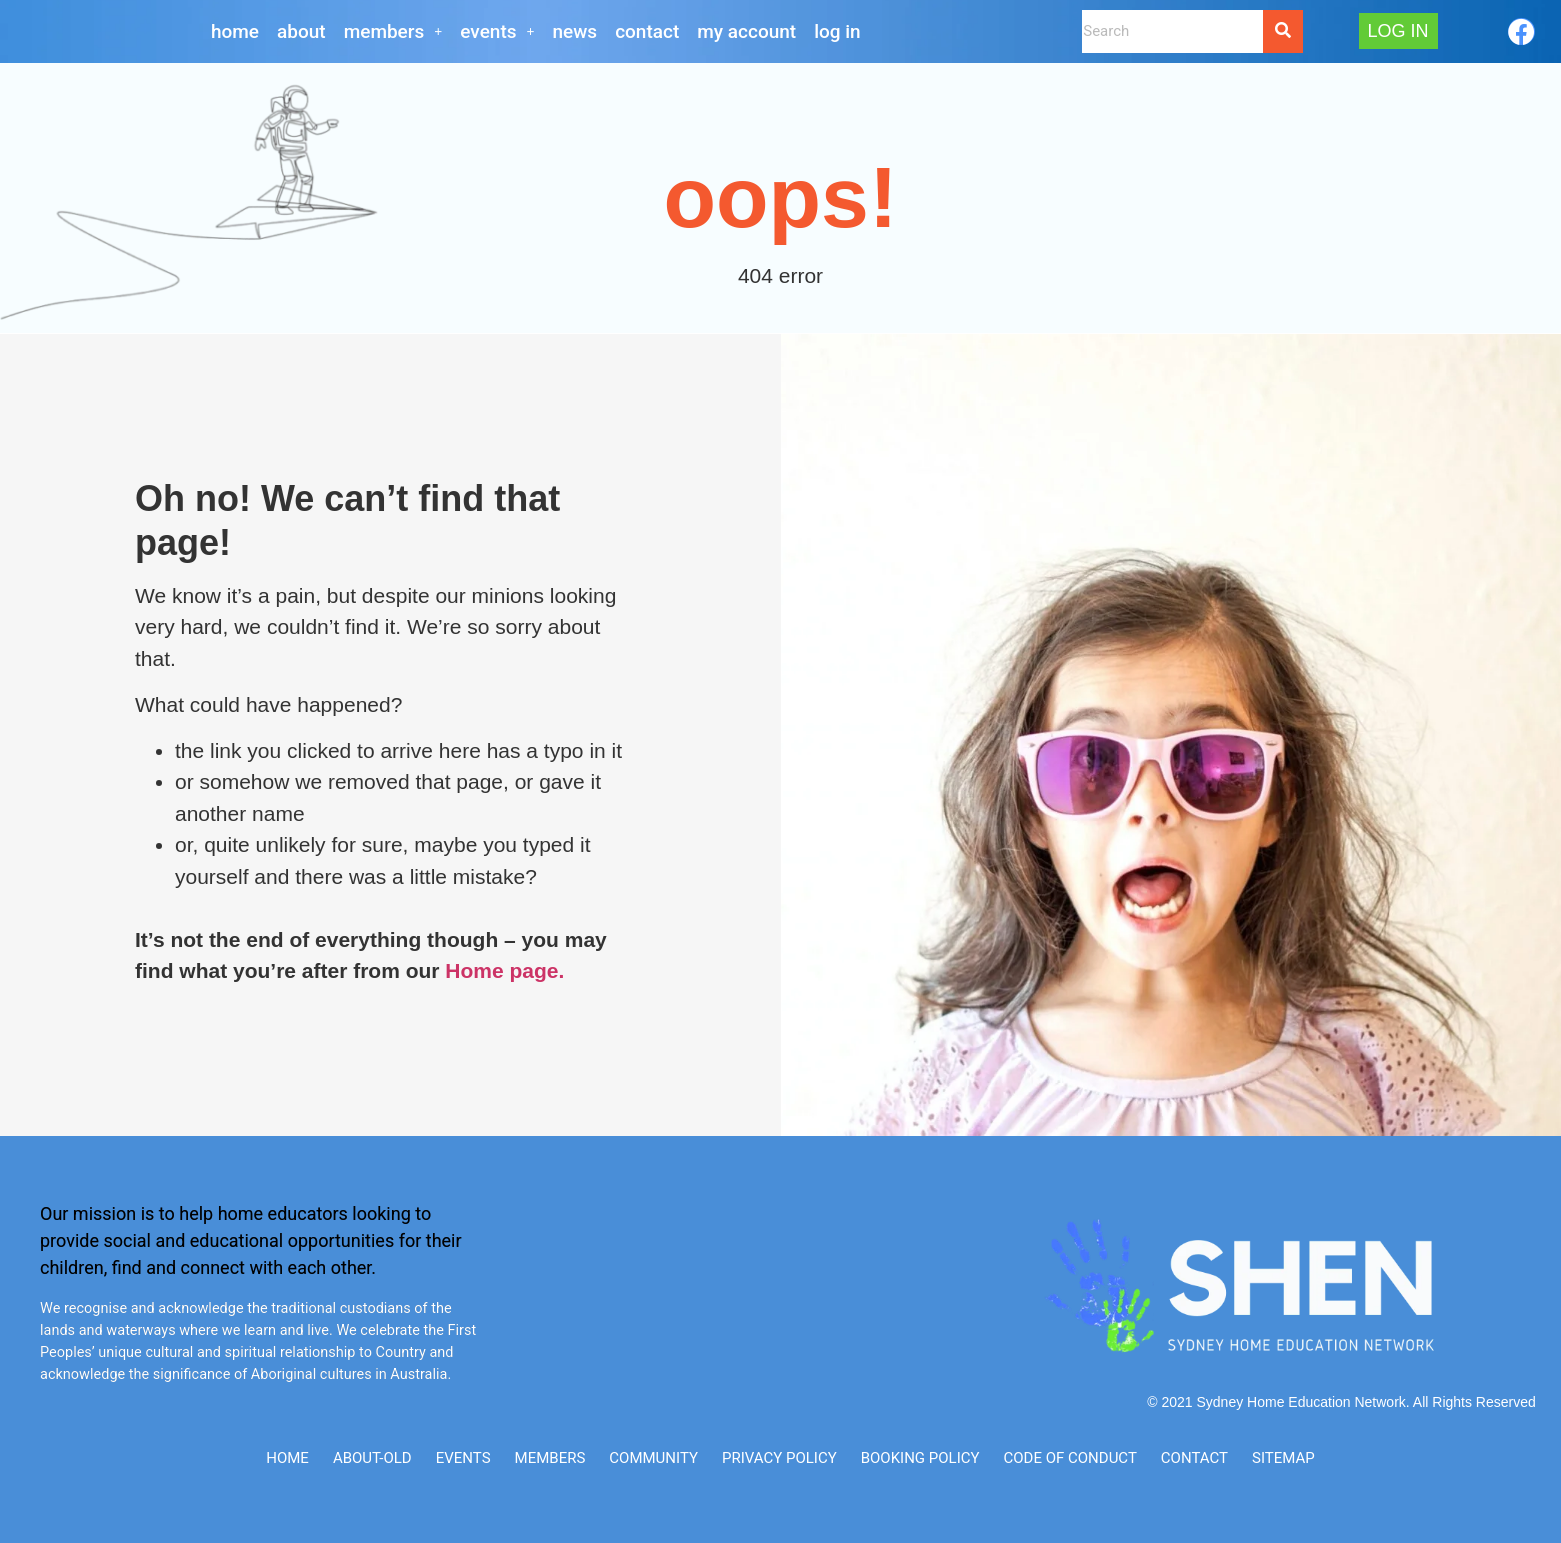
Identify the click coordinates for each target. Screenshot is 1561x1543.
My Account (746, 31)
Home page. (504, 970)
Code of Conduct (1070, 1458)
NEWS (575, 31)
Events (463, 1458)
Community (653, 1458)
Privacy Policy (779, 1458)
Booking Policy (920, 1458)
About (301, 31)
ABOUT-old (372, 1458)
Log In (837, 31)
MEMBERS (393, 31)
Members (550, 1458)
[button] (393, 31)
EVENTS (497, 31)
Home (235, 31)
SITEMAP (1283, 1458)
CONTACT (647, 31)
